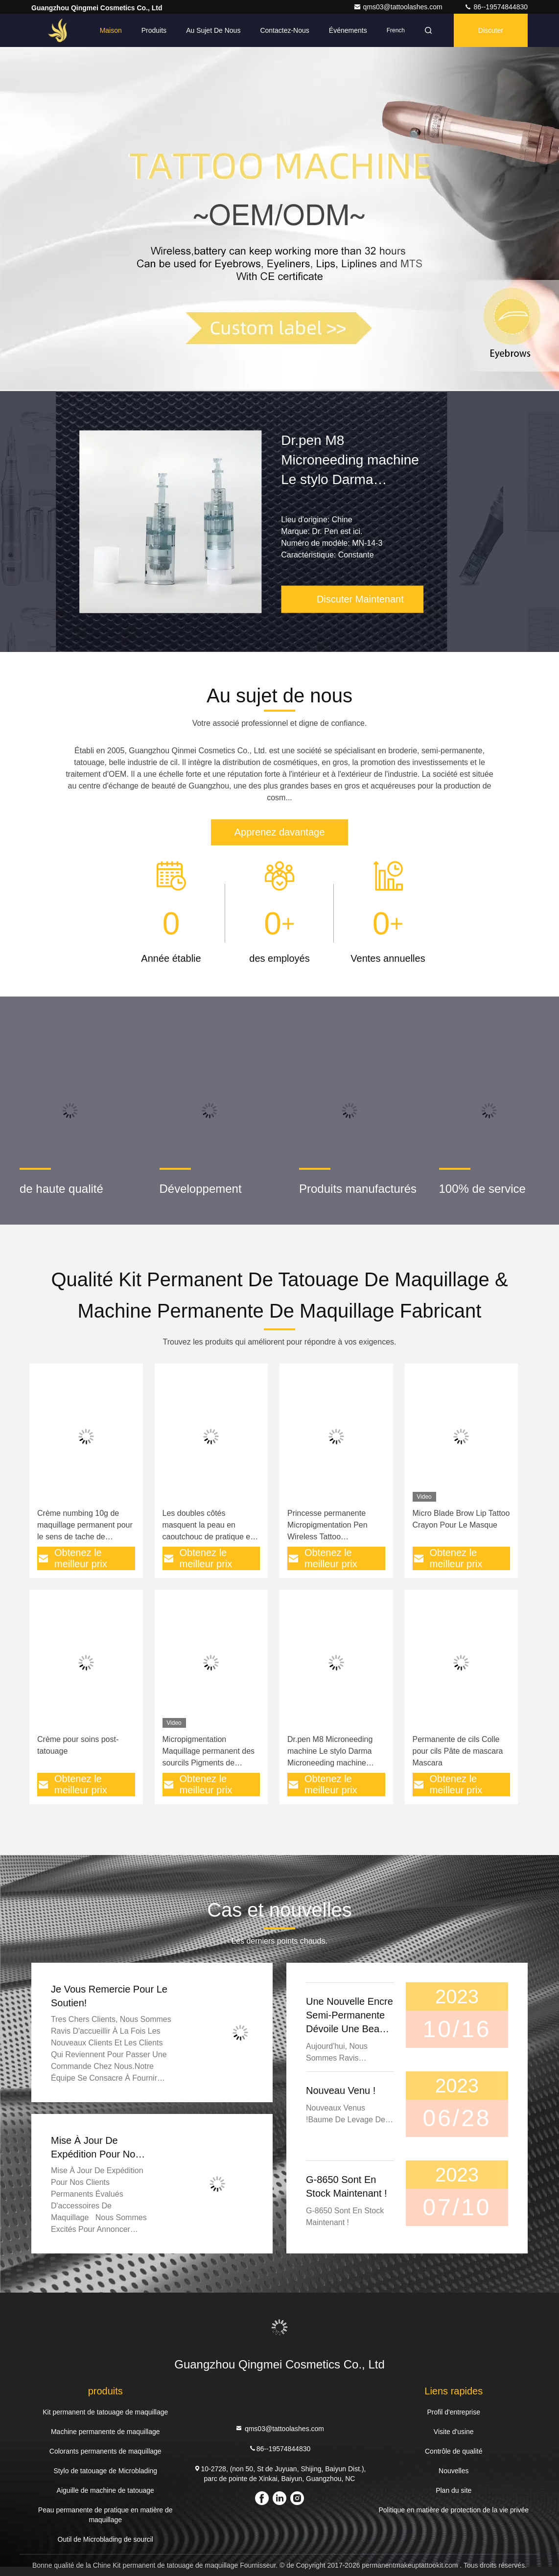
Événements (348, 30)
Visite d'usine (454, 2432)
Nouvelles (453, 2471)
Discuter (490, 30)
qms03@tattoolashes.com (398, 7)
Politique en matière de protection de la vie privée (453, 2510)
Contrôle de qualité (454, 2451)
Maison (111, 30)
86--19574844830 (496, 7)
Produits (153, 30)
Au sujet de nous (213, 30)
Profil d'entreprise (454, 2412)
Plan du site (453, 2490)
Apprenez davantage (279, 832)
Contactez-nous (284, 30)
